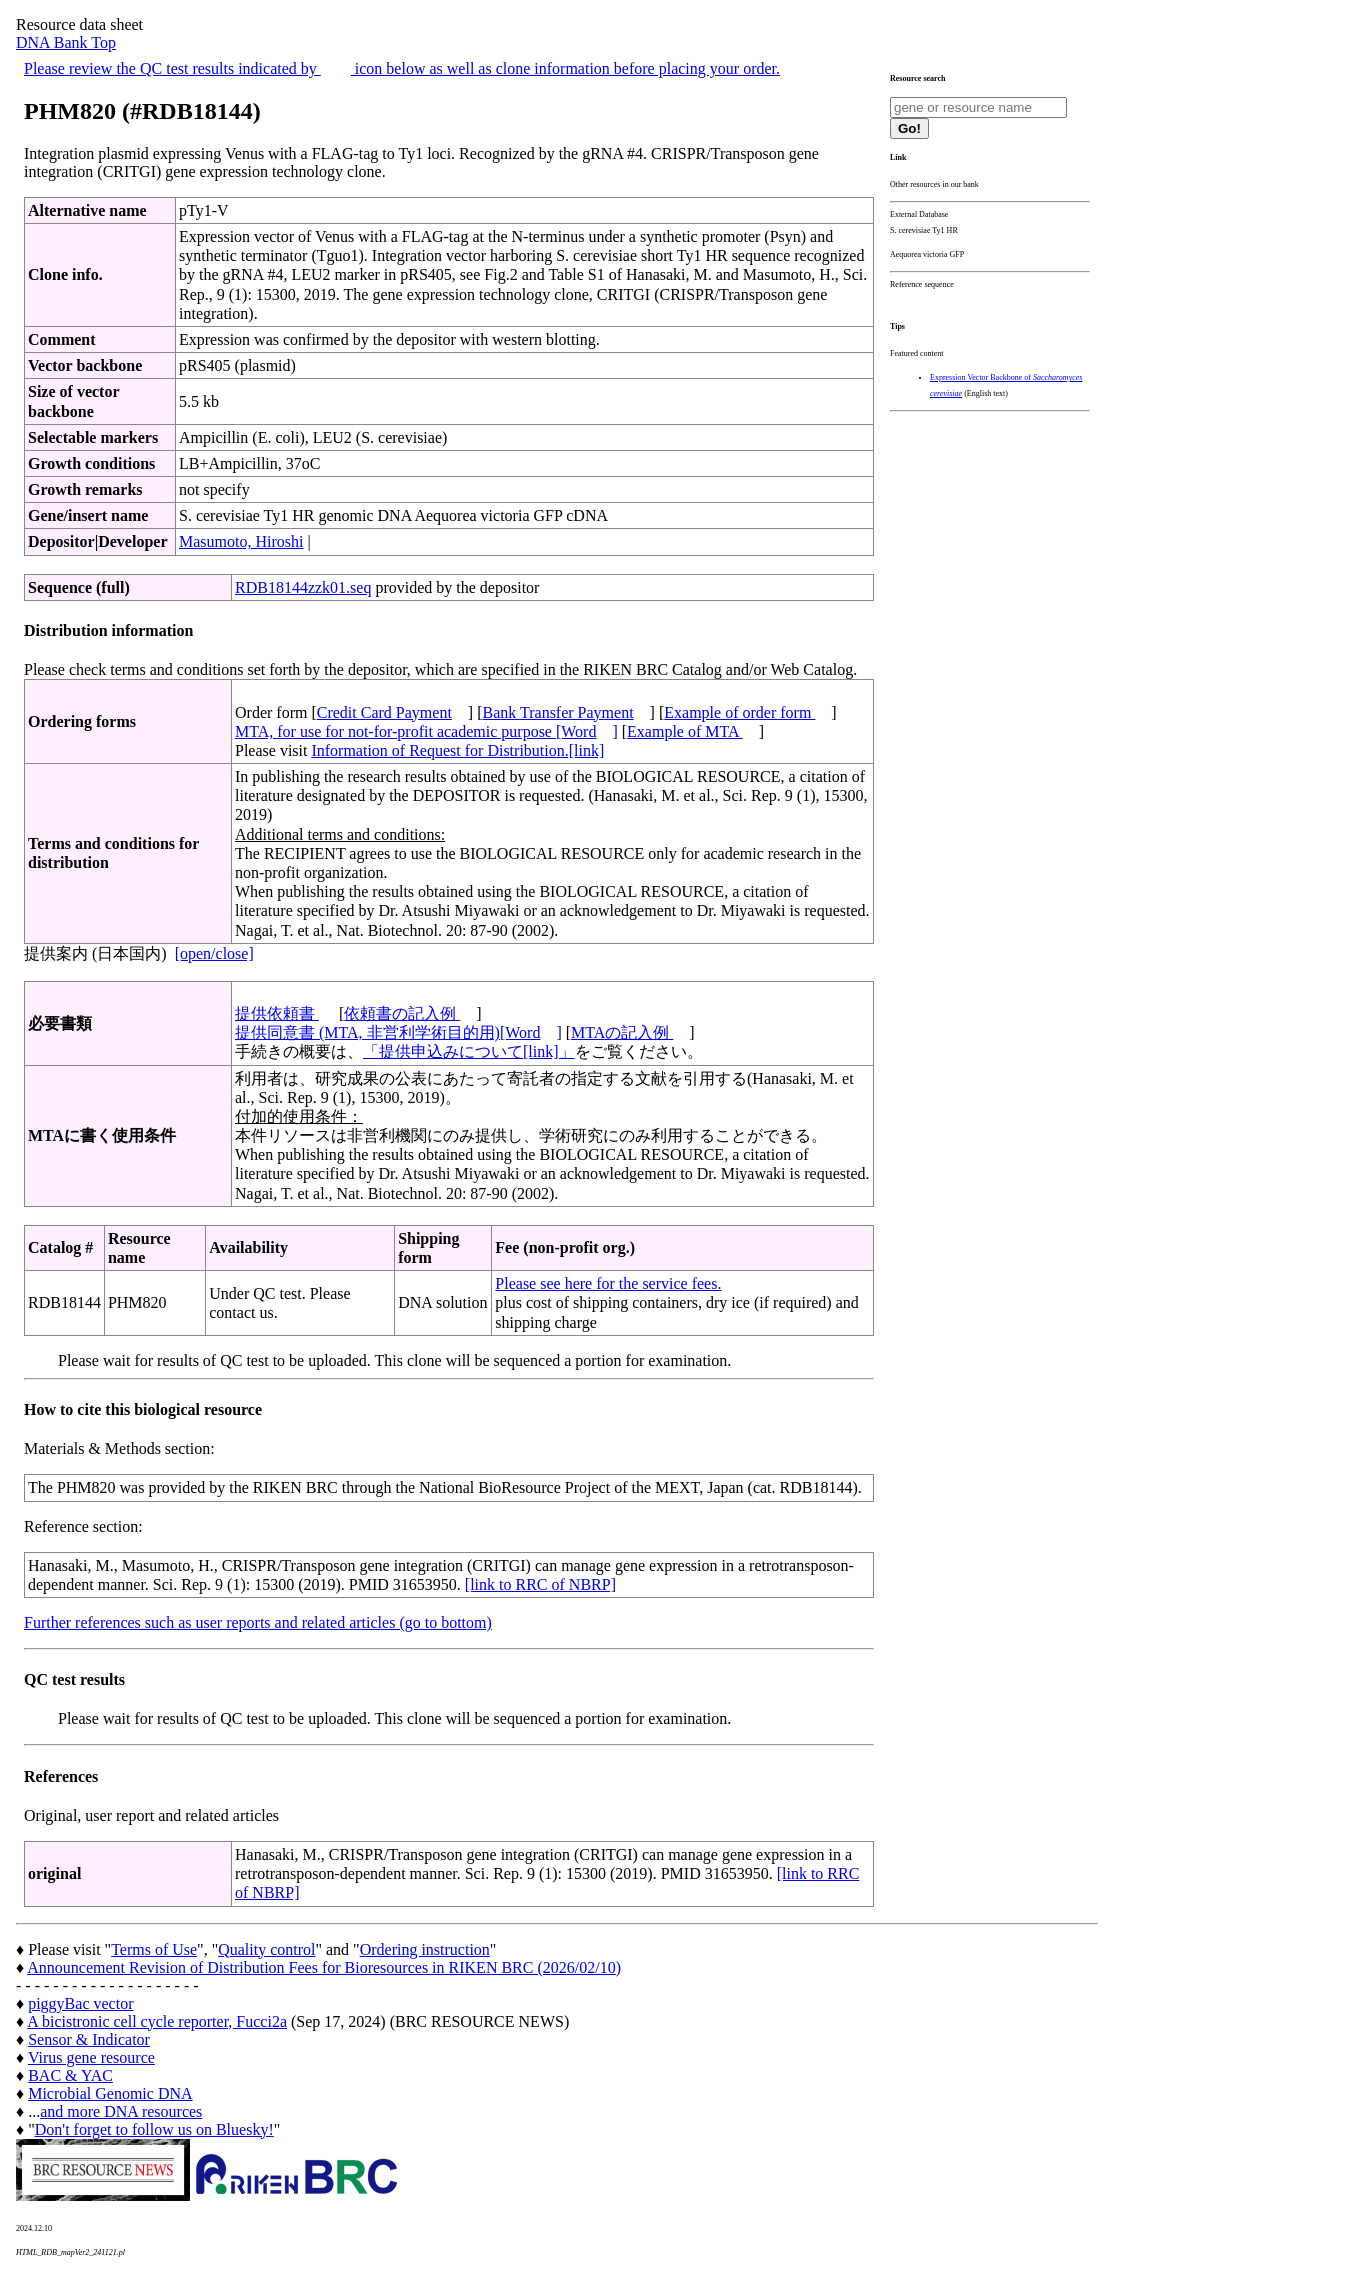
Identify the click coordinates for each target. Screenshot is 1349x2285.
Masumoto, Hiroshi (241, 541)
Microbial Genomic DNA (110, 2093)
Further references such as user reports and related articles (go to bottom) (258, 1622)
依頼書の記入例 (402, 1013)
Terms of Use (154, 1949)
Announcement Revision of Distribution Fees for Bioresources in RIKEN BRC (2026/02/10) (324, 1967)
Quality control (266, 1949)
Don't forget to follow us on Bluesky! (154, 2129)
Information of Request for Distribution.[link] (457, 750)
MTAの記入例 (622, 1032)
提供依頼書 (277, 1013)
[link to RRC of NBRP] (540, 1584)
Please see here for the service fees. (608, 1283)
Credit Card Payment (384, 712)
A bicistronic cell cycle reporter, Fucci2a (157, 2021)
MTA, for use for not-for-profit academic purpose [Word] (426, 731)
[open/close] (214, 953)
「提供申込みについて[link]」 (469, 1051)
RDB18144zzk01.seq (303, 587)
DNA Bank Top (66, 42)
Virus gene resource (91, 2057)
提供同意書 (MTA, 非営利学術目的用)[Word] (398, 1032)
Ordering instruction (425, 1949)
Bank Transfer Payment (558, 712)
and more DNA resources (121, 2111)
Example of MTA (685, 731)
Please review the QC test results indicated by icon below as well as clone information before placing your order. (402, 68)
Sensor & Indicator (89, 2039)
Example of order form (739, 712)
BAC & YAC (70, 2075)
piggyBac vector (80, 2003)
